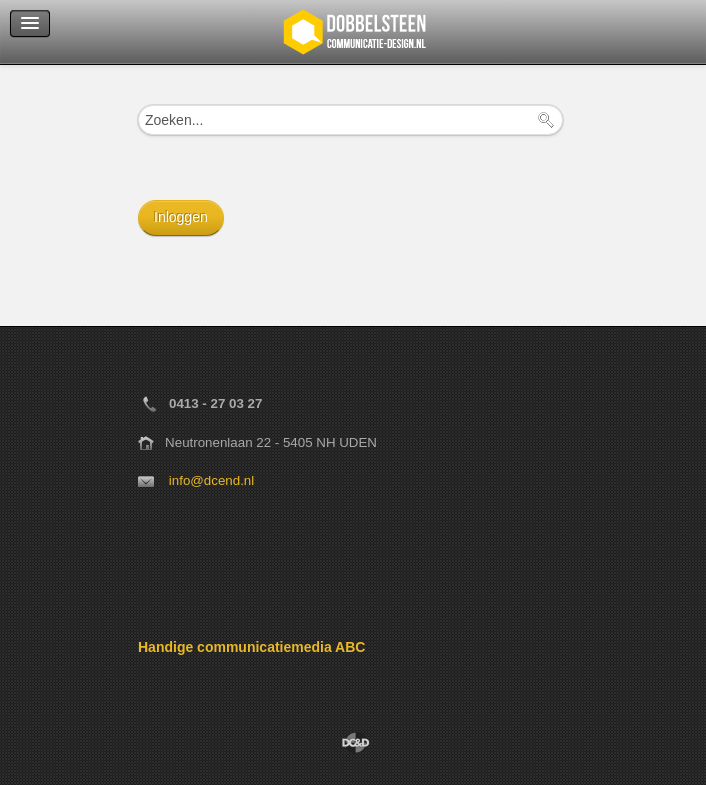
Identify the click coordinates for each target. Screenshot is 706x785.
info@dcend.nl (211, 480)
